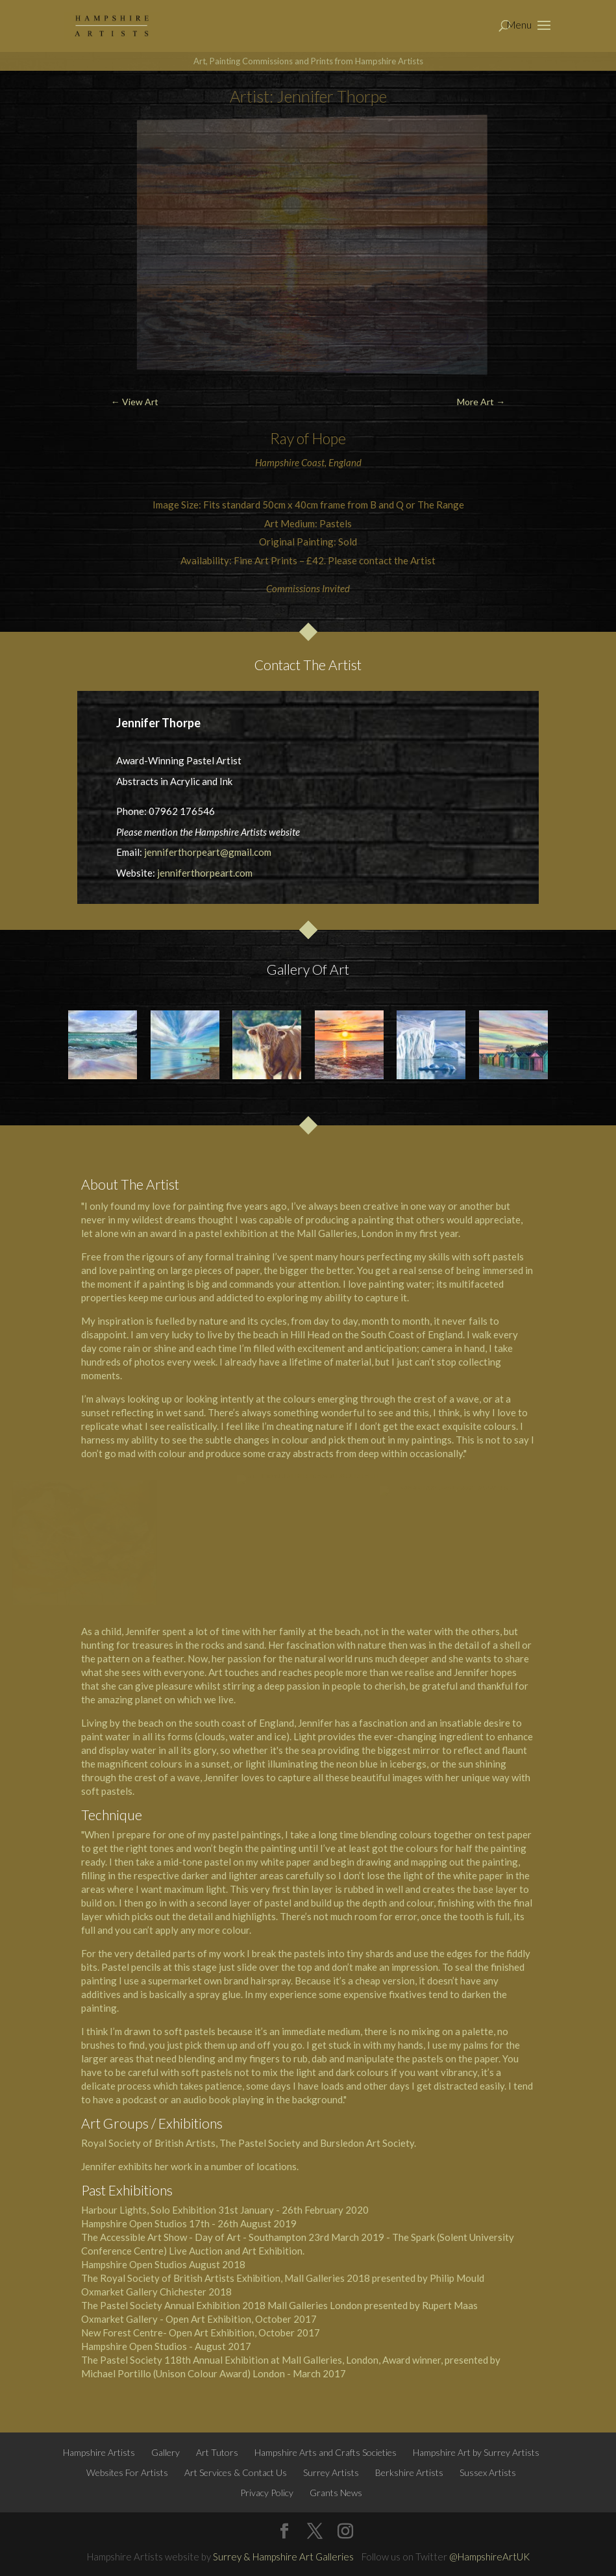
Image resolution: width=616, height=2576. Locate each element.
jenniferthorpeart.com (205, 873)
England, (277, 1723)
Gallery (165, 2452)
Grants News (336, 2492)
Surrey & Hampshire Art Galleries (283, 2556)
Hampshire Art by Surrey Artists (476, 2452)
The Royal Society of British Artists (157, 2278)
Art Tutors (217, 2452)
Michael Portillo (116, 2373)
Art (215, 1672)
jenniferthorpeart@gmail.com (207, 852)
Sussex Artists (488, 2472)
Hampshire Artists (99, 2452)
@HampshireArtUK (489, 2556)
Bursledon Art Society (367, 2143)
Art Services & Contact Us (235, 2472)
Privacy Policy (266, 2492)
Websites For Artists (127, 2472)
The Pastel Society (121, 2305)
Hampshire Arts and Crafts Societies (325, 2452)
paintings (432, 1439)
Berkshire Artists (409, 2472)
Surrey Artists (331, 2472)
